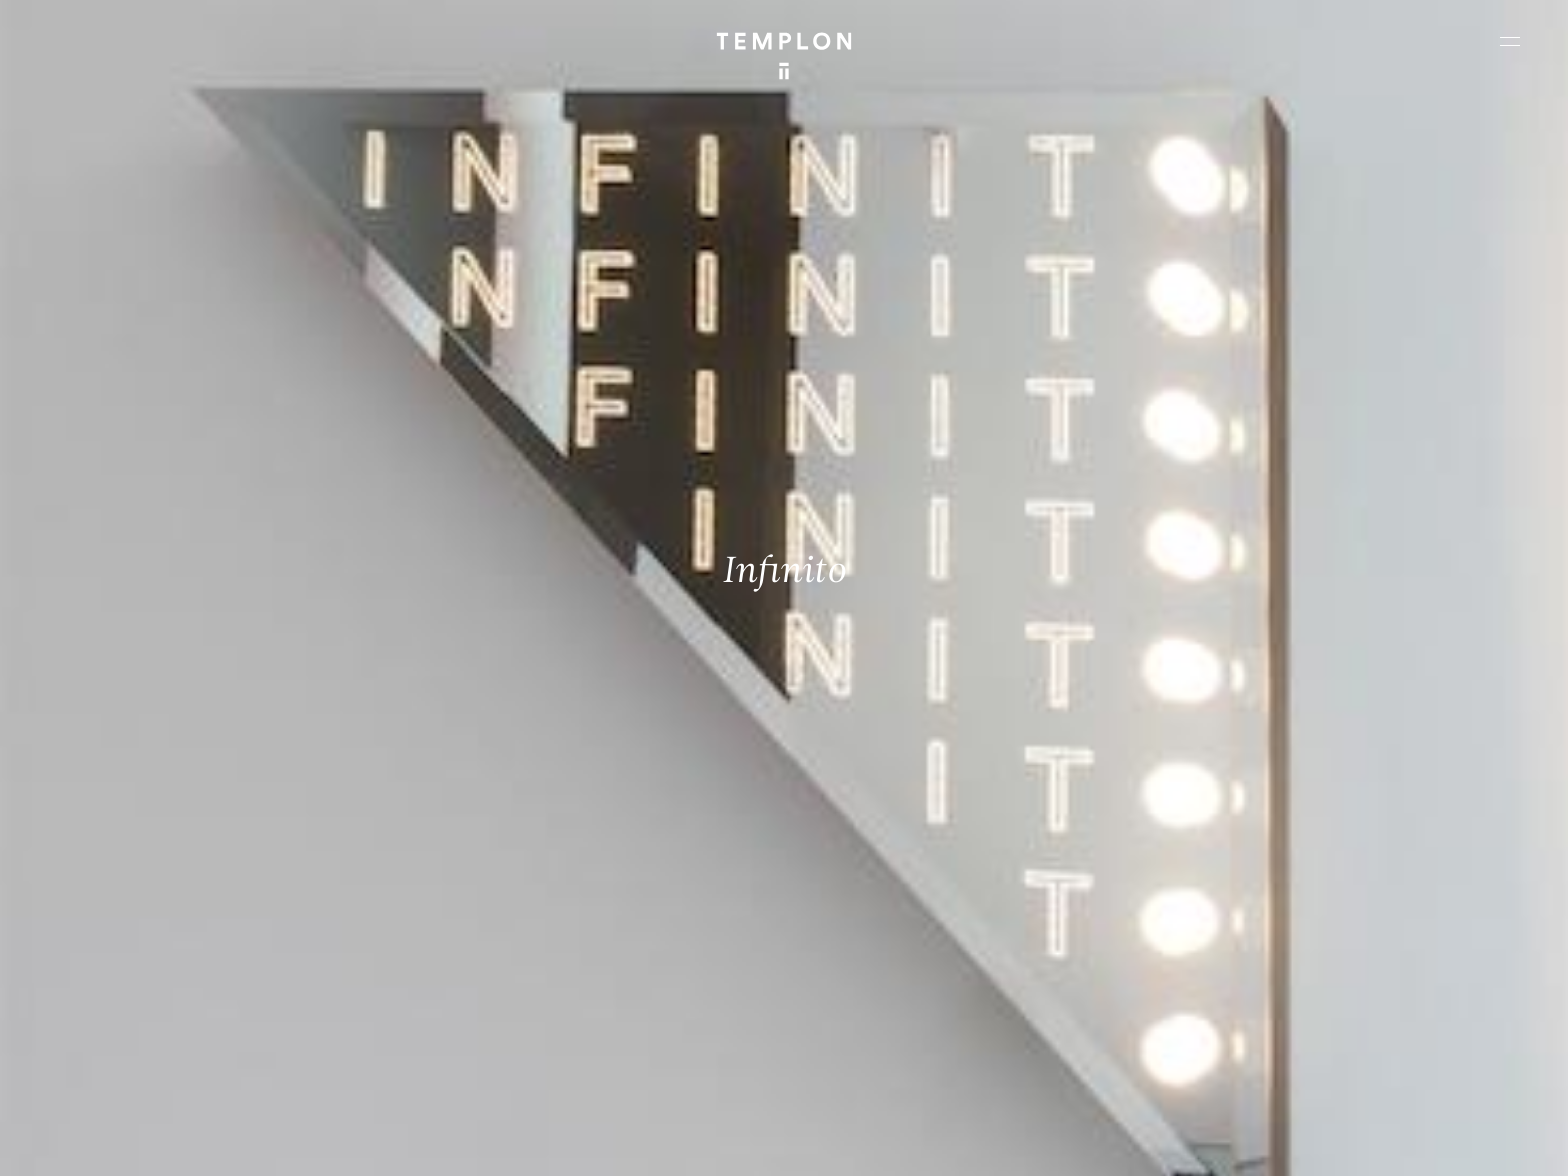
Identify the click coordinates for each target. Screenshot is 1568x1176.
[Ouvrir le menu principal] (1510, 41)
